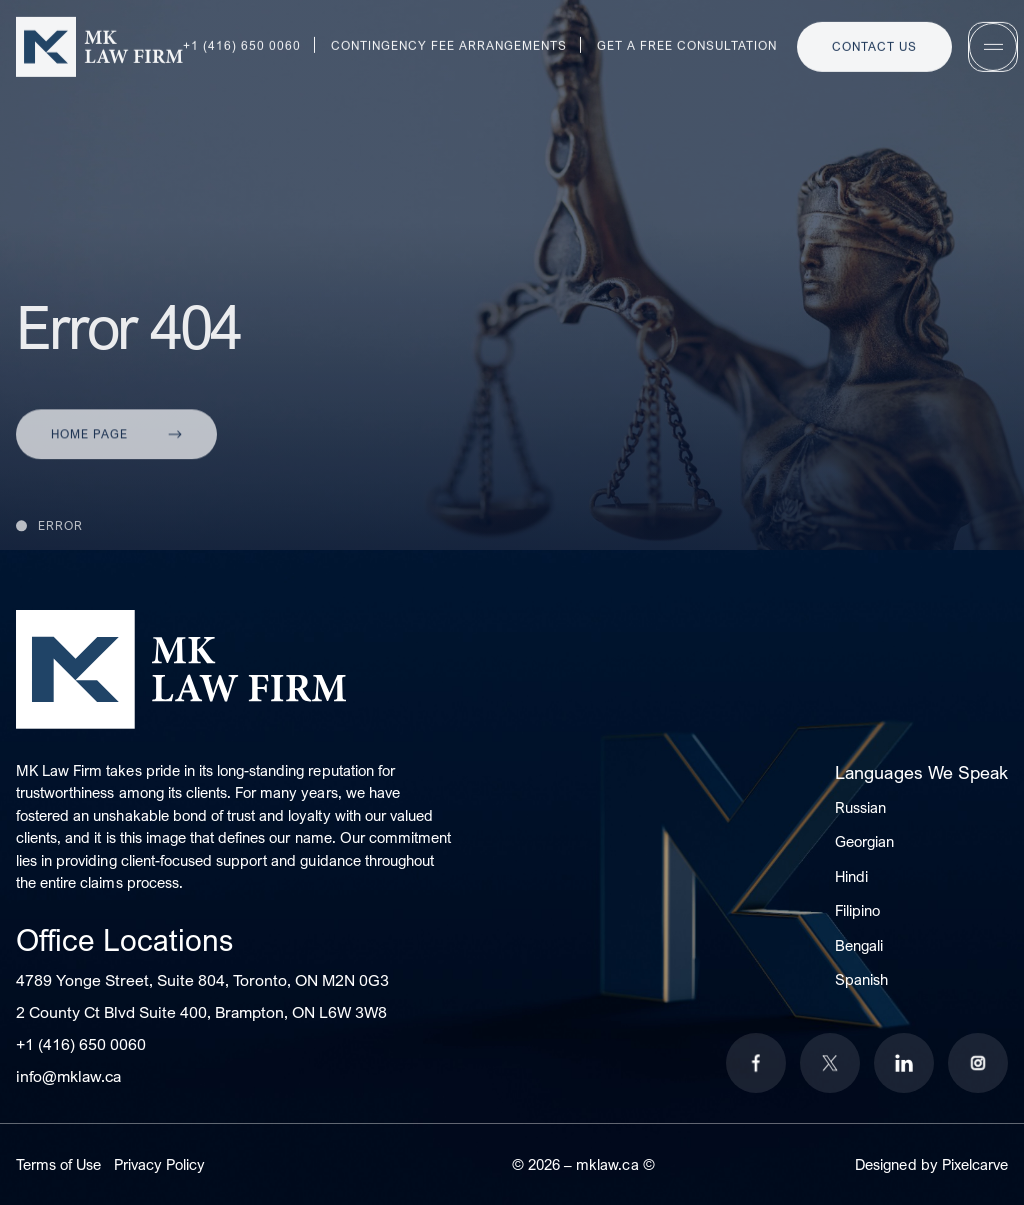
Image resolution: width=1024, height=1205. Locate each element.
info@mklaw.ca (68, 1076)
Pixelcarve (975, 1164)
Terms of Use (58, 1164)
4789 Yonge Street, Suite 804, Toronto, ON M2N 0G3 (202, 980)
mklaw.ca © (615, 1164)
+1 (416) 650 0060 (81, 1044)
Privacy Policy (159, 1164)
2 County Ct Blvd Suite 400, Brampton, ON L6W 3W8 (201, 1012)
